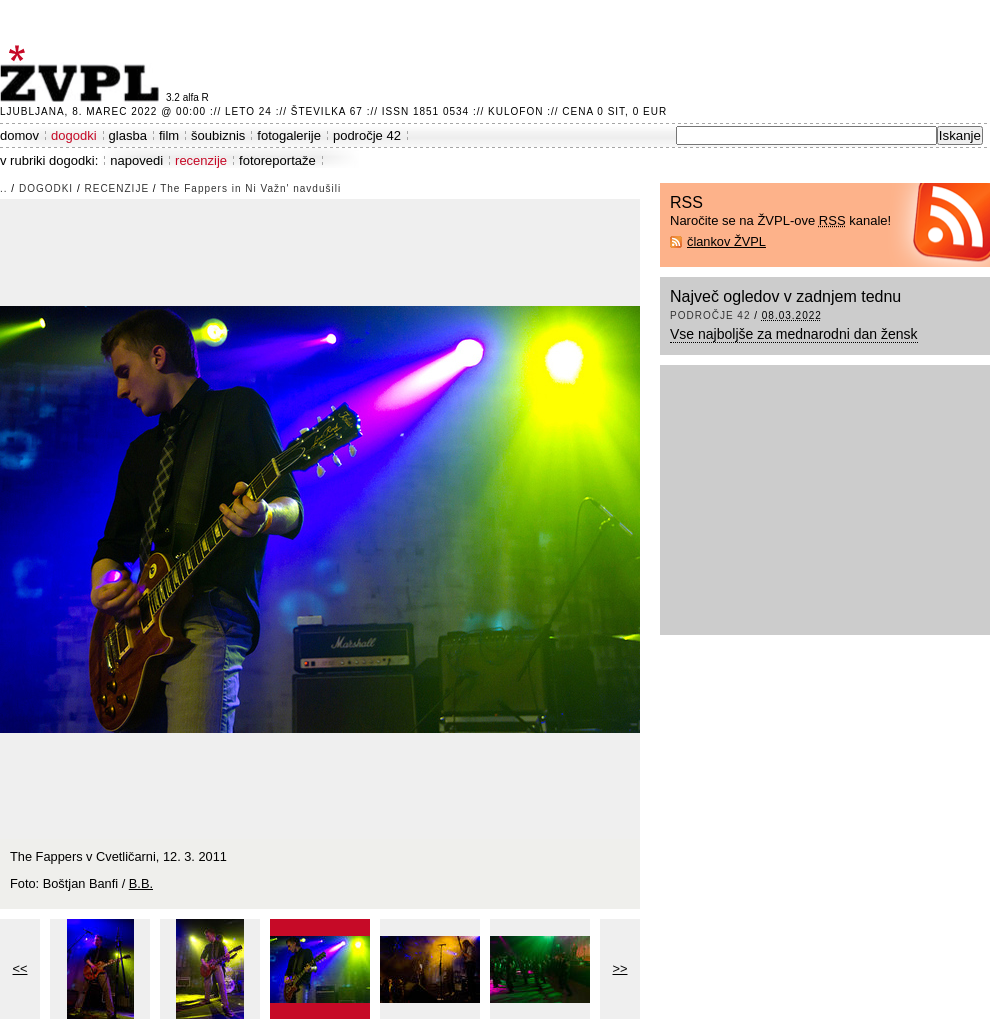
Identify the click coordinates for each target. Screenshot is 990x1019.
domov (19, 135)
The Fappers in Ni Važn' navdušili (250, 188)
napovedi (136, 160)
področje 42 (367, 135)
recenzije (201, 160)
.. (4, 188)
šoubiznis (218, 135)
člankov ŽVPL (726, 241)
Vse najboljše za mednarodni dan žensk (794, 334)
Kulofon (515, 111)
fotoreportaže (277, 160)
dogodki (74, 135)
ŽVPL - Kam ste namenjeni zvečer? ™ (83, 73)
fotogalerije (289, 135)
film (169, 135)
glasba (128, 135)
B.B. (141, 883)
